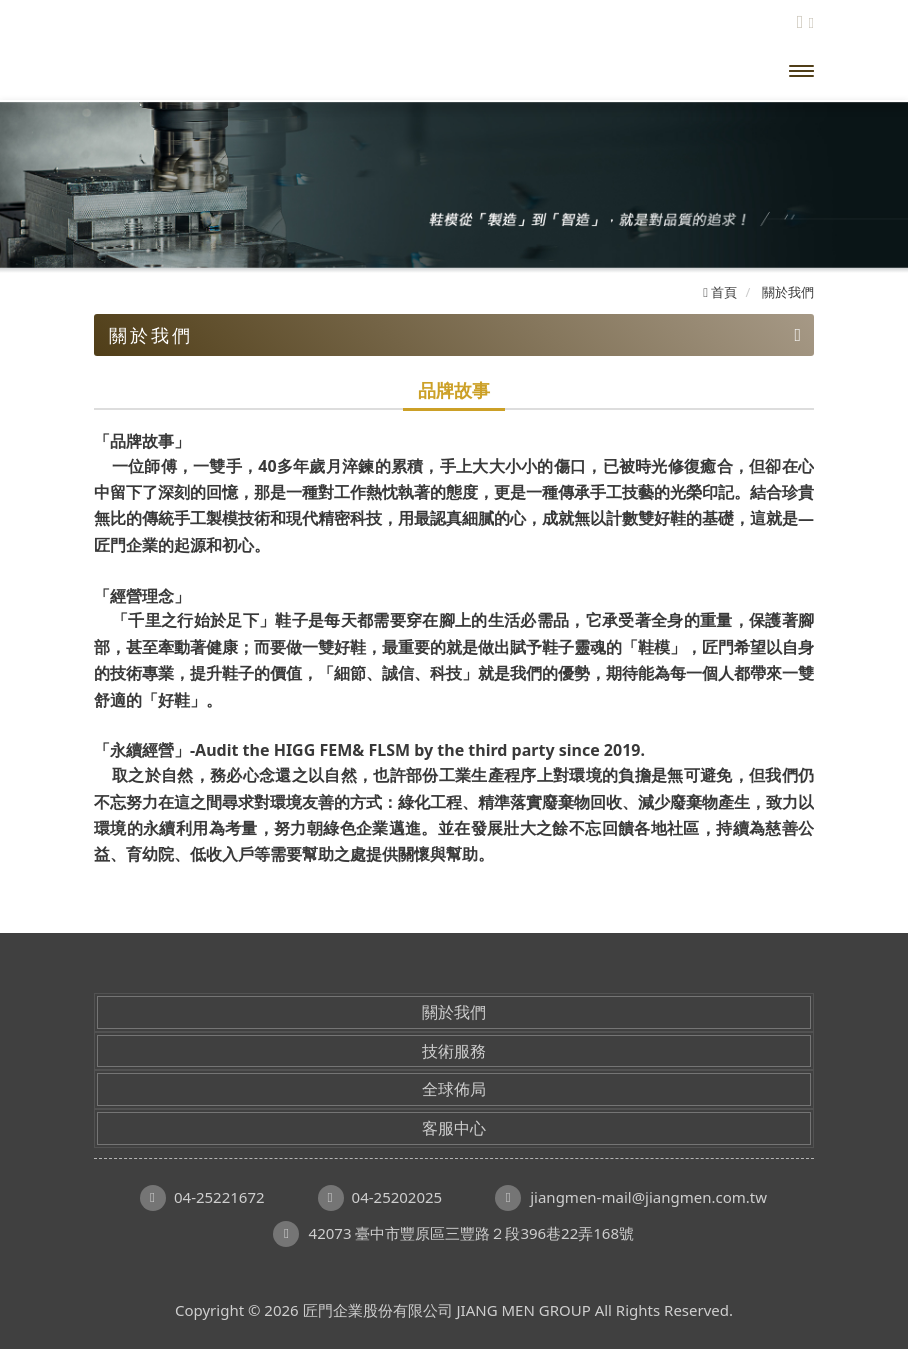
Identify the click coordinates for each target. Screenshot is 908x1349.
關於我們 (454, 1012)
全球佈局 (454, 1089)
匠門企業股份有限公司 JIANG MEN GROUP (254, 70)
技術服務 (454, 1051)
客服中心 (454, 1128)
